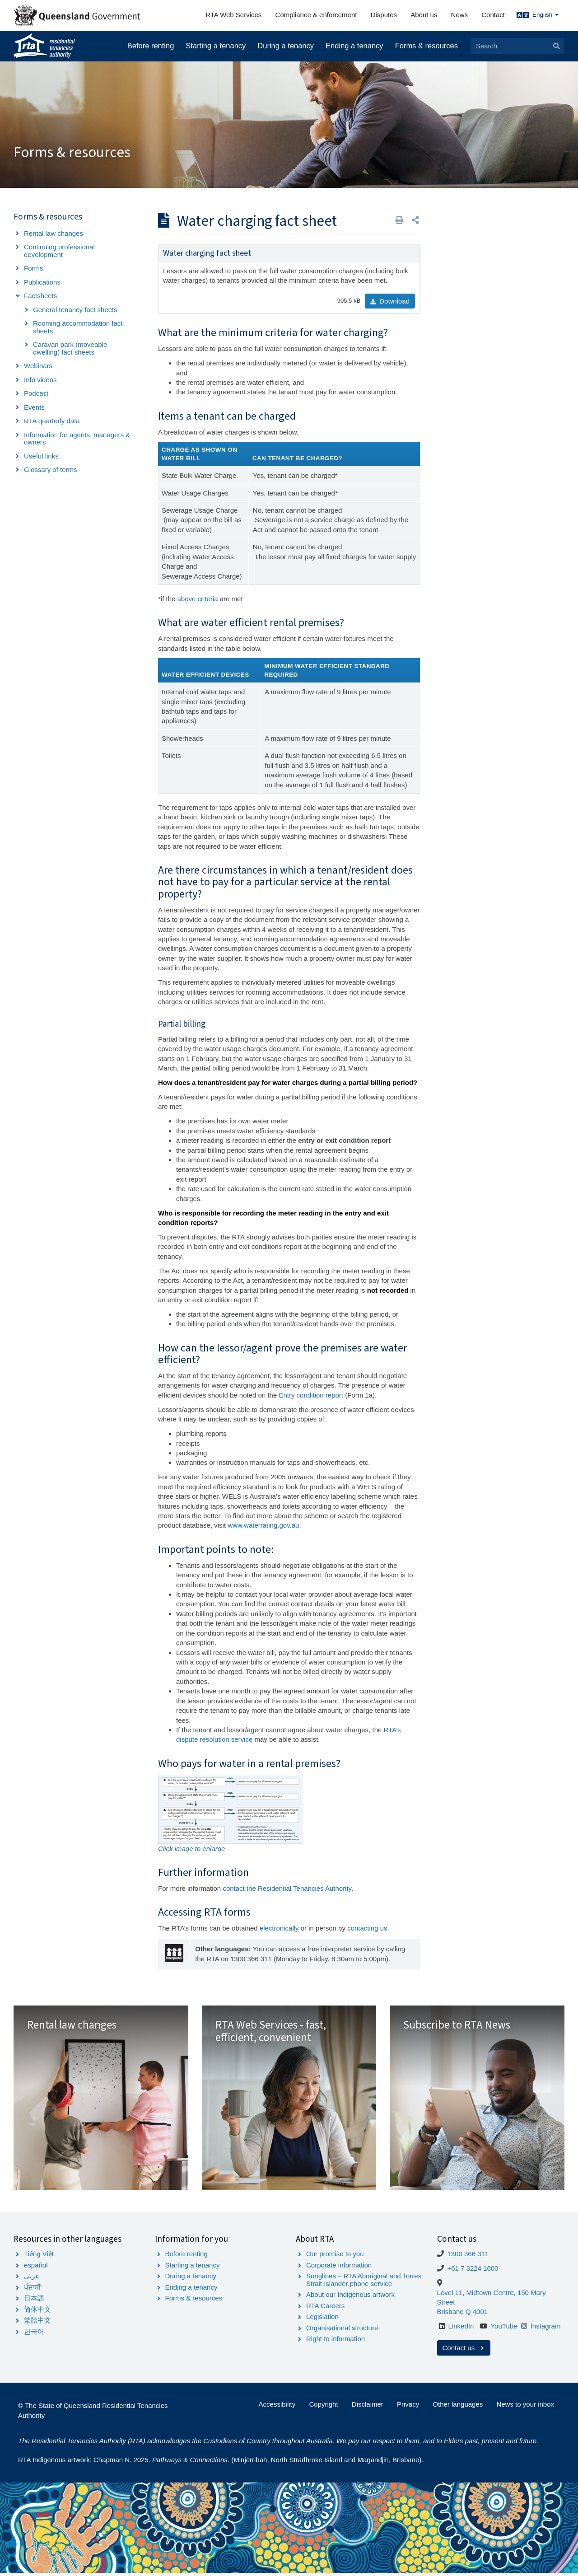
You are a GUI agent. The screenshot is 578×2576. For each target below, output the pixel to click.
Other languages (458, 2407)
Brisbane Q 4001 (462, 2315)
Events (34, 407)
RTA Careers (325, 2309)
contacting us (367, 1928)
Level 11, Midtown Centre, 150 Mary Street (491, 2300)
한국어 (34, 2334)
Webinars (38, 365)
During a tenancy (285, 46)
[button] (415, 220)
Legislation (322, 2320)
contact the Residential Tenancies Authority (287, 1888)
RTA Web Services (233, 15)
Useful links (41, 456)
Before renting (150, 46)
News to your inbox (525, 2407)
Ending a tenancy (354, 46)
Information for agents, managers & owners (77, 438)
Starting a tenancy (216, 46)
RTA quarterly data (52, 421)
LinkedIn (461, 2329)
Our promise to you (335, 2257)
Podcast (36, 393)
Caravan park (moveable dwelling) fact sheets (70, 348)
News (459, 15)
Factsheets (40, 295)
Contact (493, 15)
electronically (279, 1928)
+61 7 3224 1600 (472, 2271)
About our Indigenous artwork (350, 2297)
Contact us (464, 2351)
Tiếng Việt (39, 2257)
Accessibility (277, 2407)
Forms (33, 268)
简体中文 (37, 2312)
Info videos (40, 379)
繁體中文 (37, 2323)
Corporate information (339, 2268)
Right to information (335, 2342)
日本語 (34, 2301)
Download (390, 301)
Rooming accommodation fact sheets (77, 327)
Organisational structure (342, 2331)
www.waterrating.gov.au (263, 1525)
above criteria (197, 599)
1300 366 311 (468, 2257)
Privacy (408, 2407)
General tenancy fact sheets (75, 309)
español (36, 2268)
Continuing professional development (59, 250)
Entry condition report (312, 1395)
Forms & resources (426, 46)
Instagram (546, 2329)
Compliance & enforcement (316, 15)
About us (423, 15)
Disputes (384, 15)
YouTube (503, 2329)
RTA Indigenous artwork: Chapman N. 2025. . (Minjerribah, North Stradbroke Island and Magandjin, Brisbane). (220, 2463)
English (545, 14)
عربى (31, 2279)
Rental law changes (53, 233)
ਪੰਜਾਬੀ (32, 2290)
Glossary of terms (50, 469)
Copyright (323, 2407)
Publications (42, 282)
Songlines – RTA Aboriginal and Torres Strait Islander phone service (363, 2283)
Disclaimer (367, 2407)
